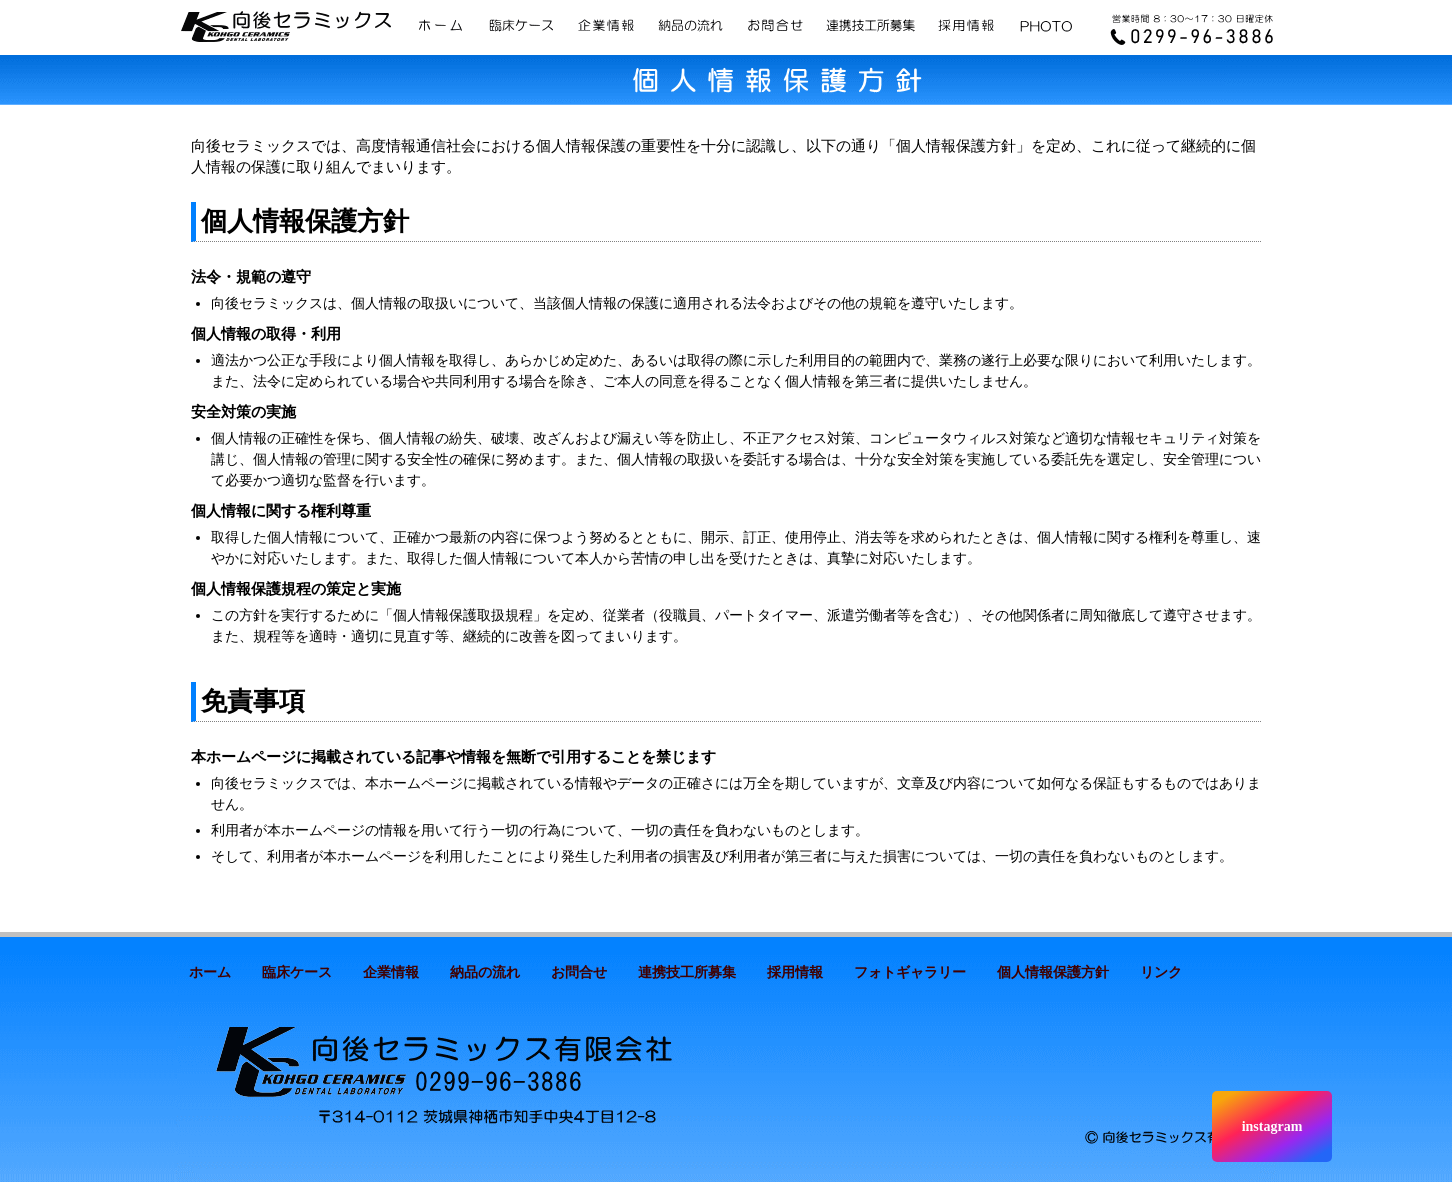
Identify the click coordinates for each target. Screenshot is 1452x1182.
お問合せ (579, 972)
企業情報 (391, 972)
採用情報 (795, 972)
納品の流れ (485, 972)
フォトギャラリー (910, 972)
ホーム (210, 972)
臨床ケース (297, 972)
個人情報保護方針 (1053, 972)
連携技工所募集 (687, 972)
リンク (1161, 972)
